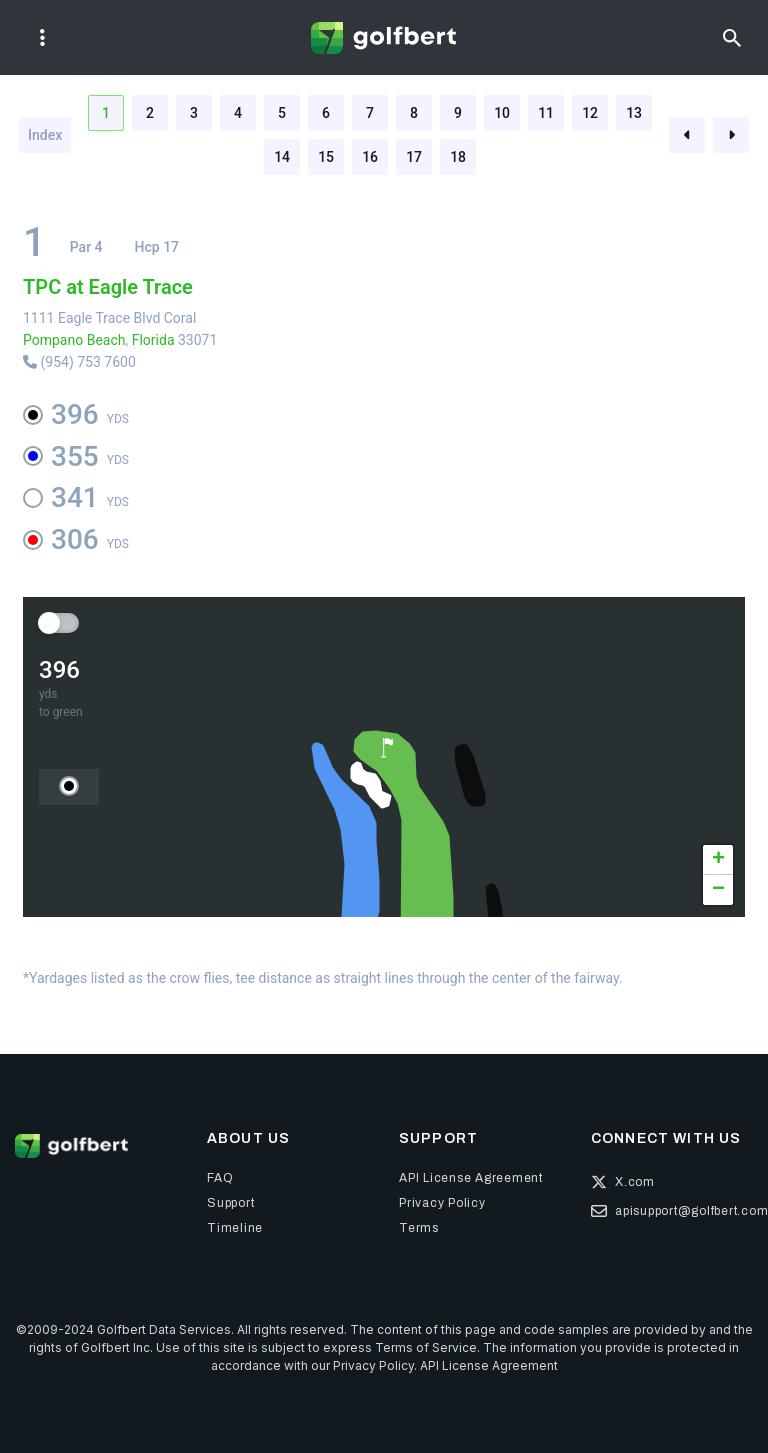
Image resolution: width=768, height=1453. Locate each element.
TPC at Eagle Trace (108, 287)
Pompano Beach (74, 340)
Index (45, 135)
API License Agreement (489, 1365)
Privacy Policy (373, 1365)
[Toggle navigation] (42, 38)
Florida (153, 340)
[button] (387, 748)
